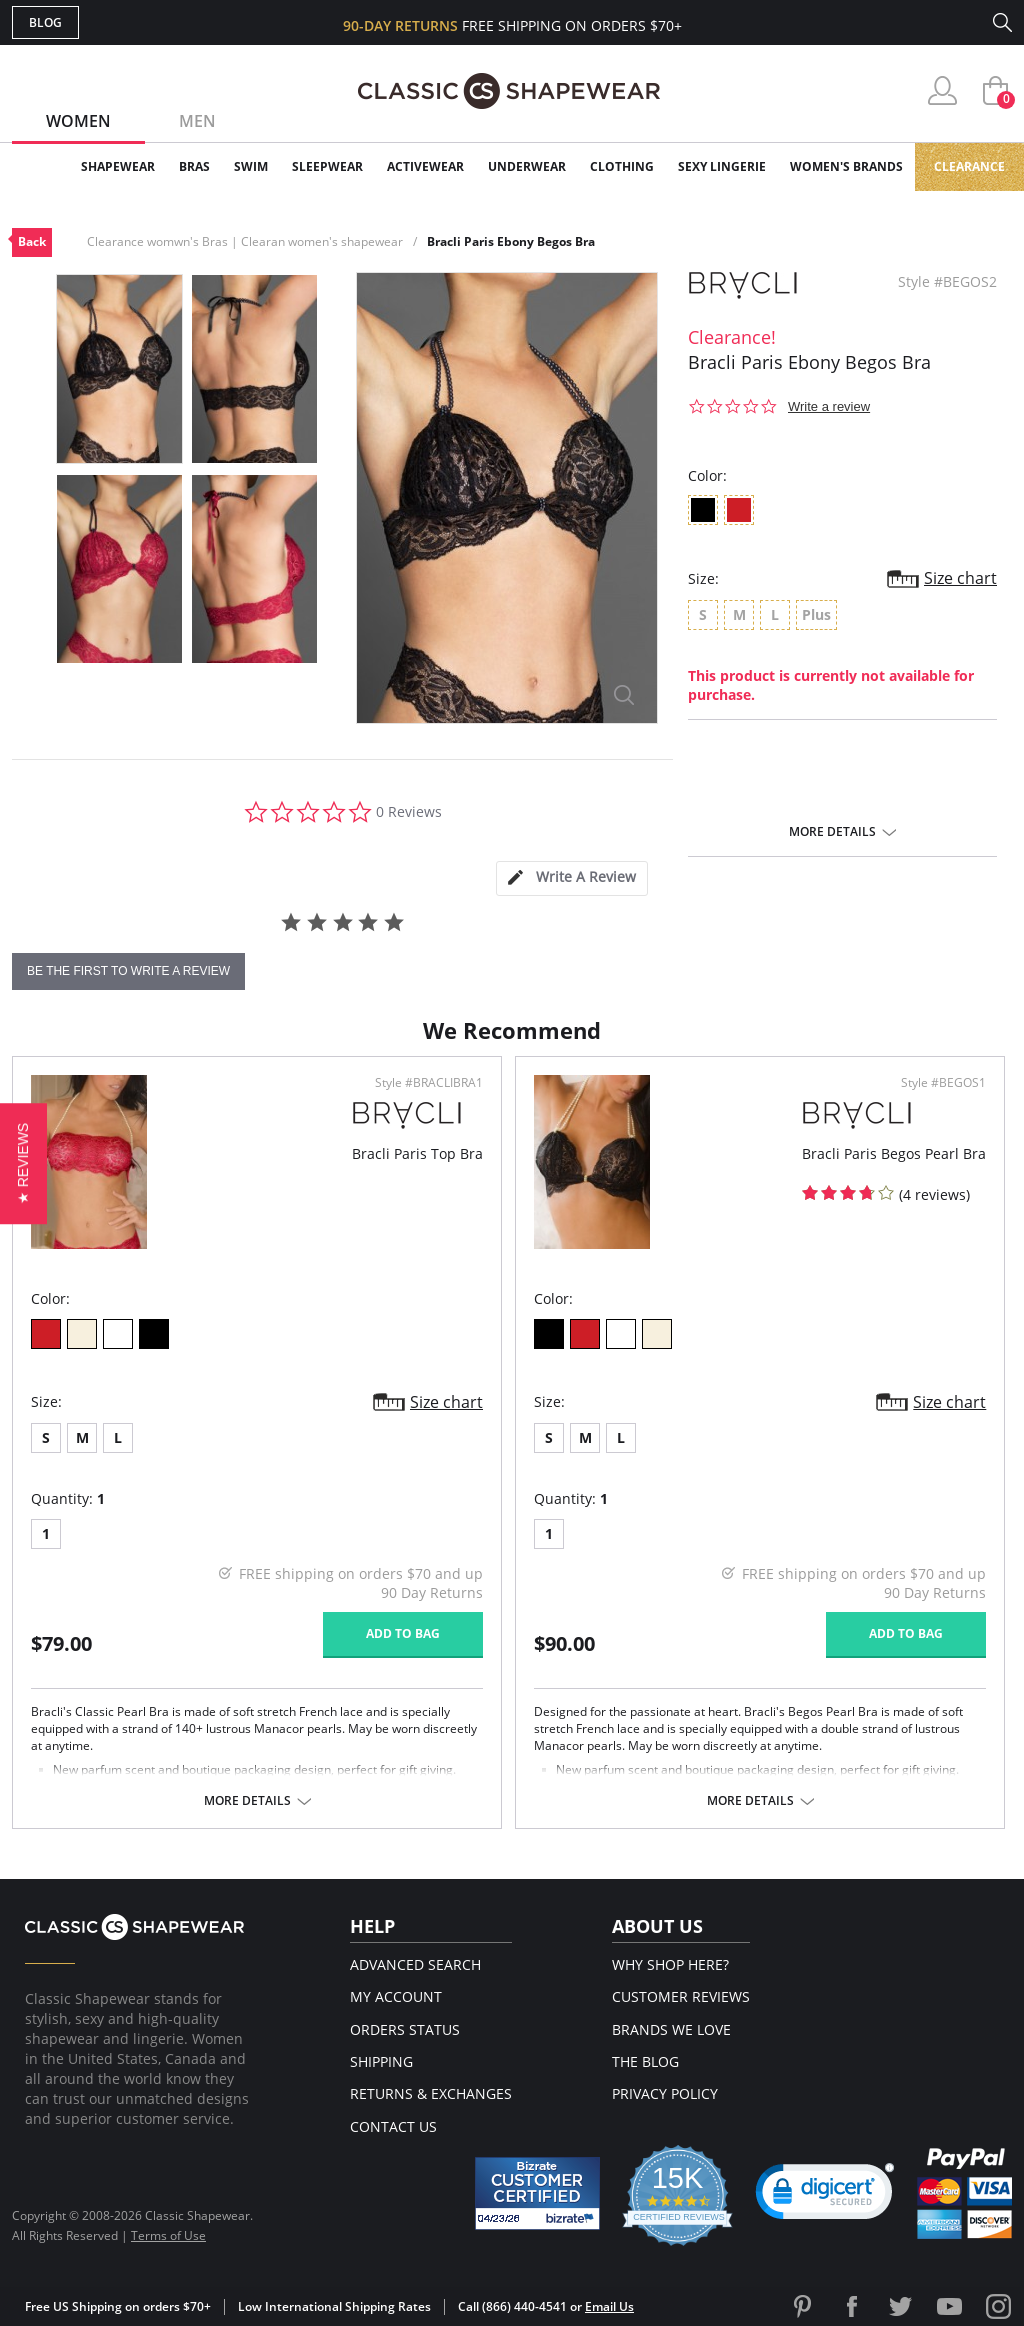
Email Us (609, 2306)
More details (832, 832)
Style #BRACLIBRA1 (429, 1083)
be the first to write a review (128, 971)
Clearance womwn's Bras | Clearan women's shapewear (245, 241)
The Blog (645, 2061)
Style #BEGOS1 (943, 1083)
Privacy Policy (665, 2093)
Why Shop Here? (670, 1964)
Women (78, 121)
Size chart (960, 578)
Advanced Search (415, 1964)
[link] (825, 2196)
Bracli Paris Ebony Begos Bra (511, 241)
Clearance (969, 166)
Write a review (829, 406)
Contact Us (393, 2126)
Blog (45, 22)
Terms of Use (168, 2235)
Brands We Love (671, 2029)
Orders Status (405, 2029)
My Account (396, 1996)
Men (197, 121)
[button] (23, 1162)
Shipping (381, 2061)
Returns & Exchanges (431, 2093)
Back (32, 241)
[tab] (572, 878)
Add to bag (403, 1633)
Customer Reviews (681, 1996)
